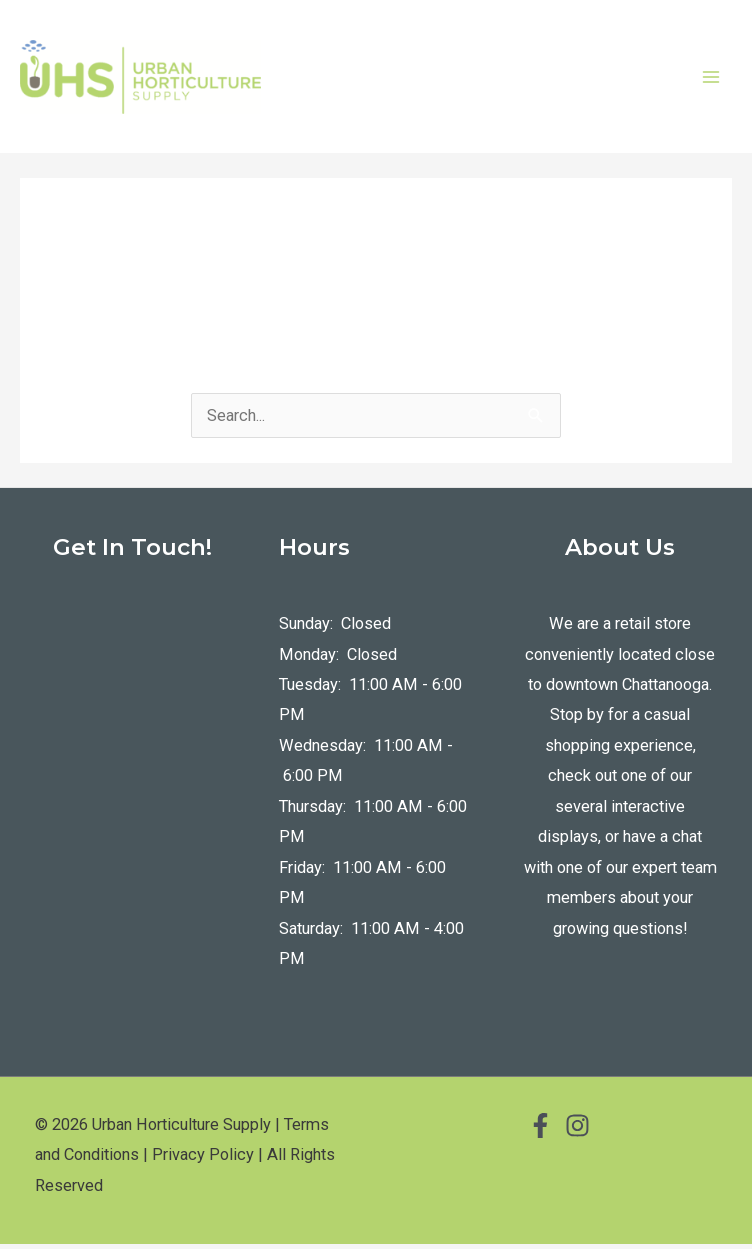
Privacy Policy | (207, 1160)
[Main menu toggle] (710, 79)
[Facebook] (540, 1130)
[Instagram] (577, 1130)
